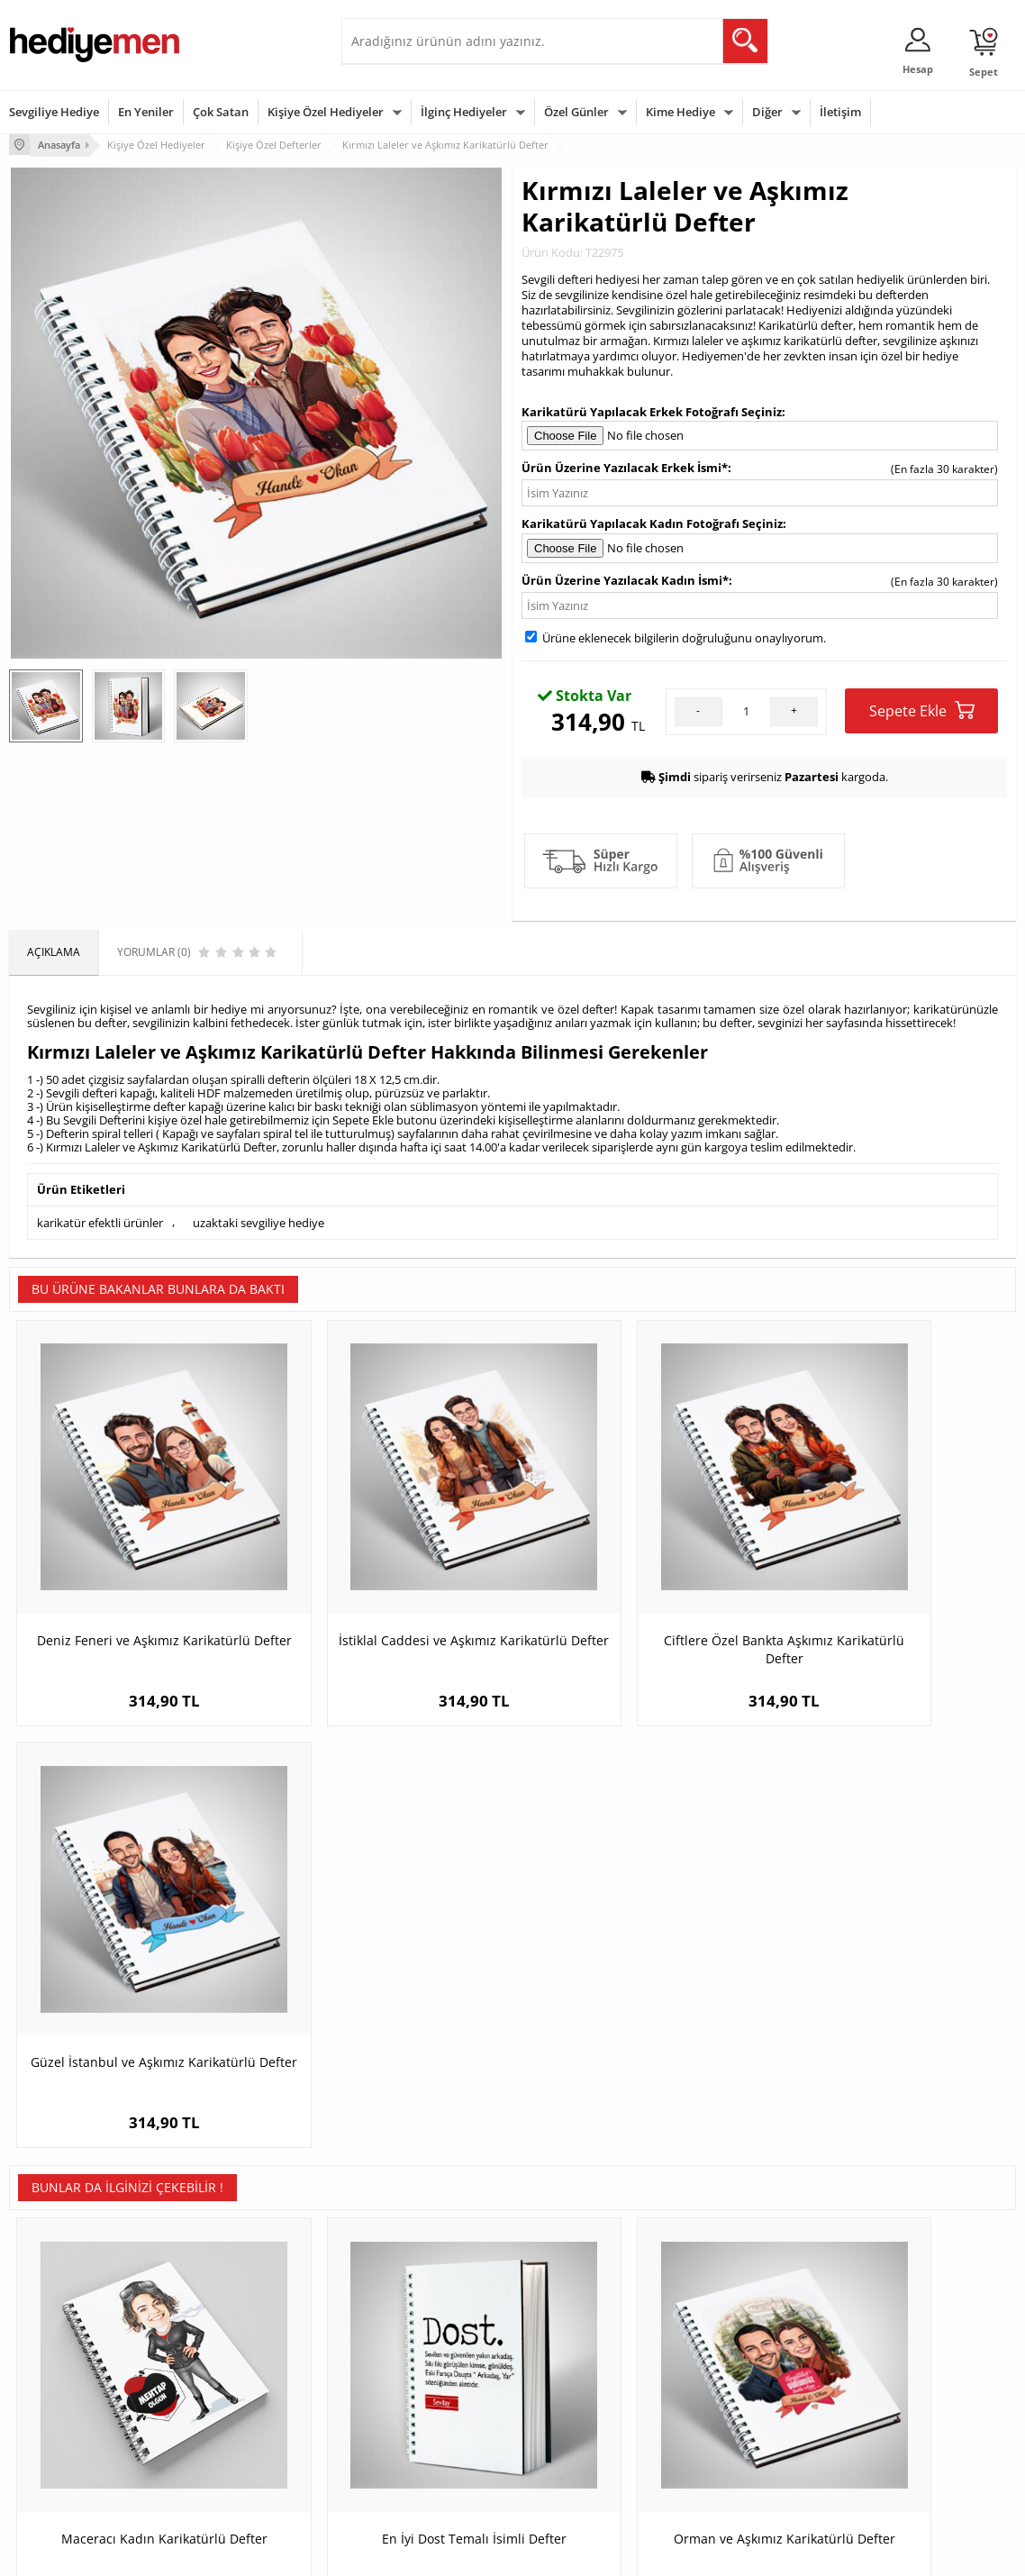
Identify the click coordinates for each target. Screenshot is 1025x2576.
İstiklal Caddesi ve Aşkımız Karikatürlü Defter (387, 1587)
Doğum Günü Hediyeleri (582, 2355)
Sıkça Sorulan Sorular (62, 2463)
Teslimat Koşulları (53, 2328)
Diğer (767, 112)
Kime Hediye (680, 112)
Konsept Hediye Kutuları (410, 2328)
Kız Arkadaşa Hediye (231, 2382)
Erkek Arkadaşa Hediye (238, 2355)
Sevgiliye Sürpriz (221, 2436)
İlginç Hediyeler (464, 112)
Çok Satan (221, 112)
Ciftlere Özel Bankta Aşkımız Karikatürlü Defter (638, 1587)
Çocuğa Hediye (730, 2382)
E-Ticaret (457, 2553)
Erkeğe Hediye (729, 2328)
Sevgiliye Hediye (54, 112)
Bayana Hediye (730, 2355)
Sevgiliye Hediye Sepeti (408, 2355)
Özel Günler (576, 112)
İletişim (840, 112)
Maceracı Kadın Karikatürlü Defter (135, 1995)
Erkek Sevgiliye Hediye (406, 2422)
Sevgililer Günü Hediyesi (582, 2328)
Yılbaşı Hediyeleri (565, 2382)
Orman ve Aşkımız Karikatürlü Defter (639, 2004)
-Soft (418, 2553)
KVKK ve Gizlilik (46, 2436)
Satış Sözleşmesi (51, 2382)
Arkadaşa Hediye (735, 2436)
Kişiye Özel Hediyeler (326, 112)
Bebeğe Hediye (731, 2409)
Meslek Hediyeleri (225, 2463)
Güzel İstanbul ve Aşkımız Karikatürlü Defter (890, 1587)
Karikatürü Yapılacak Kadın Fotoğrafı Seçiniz (652, 522)
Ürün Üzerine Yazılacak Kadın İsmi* (625, 578)
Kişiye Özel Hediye (226, 2328)
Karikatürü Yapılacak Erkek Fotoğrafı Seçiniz (652, 410)
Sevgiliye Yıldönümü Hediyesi (423, 2476)
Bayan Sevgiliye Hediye (408, 2449)
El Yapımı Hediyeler (228, 2409)
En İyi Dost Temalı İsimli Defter (387, 1995)
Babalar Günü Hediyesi (579, 2463)
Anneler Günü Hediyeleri (583, 2409)
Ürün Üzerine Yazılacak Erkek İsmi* (625, 466)
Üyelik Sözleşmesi (54, 2355)
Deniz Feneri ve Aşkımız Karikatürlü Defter (134, 1587)
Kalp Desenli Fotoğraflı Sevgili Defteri (890, 2004)
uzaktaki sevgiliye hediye (258, 1220)
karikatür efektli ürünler (100, 1220)
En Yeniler (146, 112)
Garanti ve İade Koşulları (70, 2409)
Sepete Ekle (922, 708)
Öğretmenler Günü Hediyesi (592, 2436)
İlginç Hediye (725, 2463)
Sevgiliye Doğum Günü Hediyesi (407, 2389)
